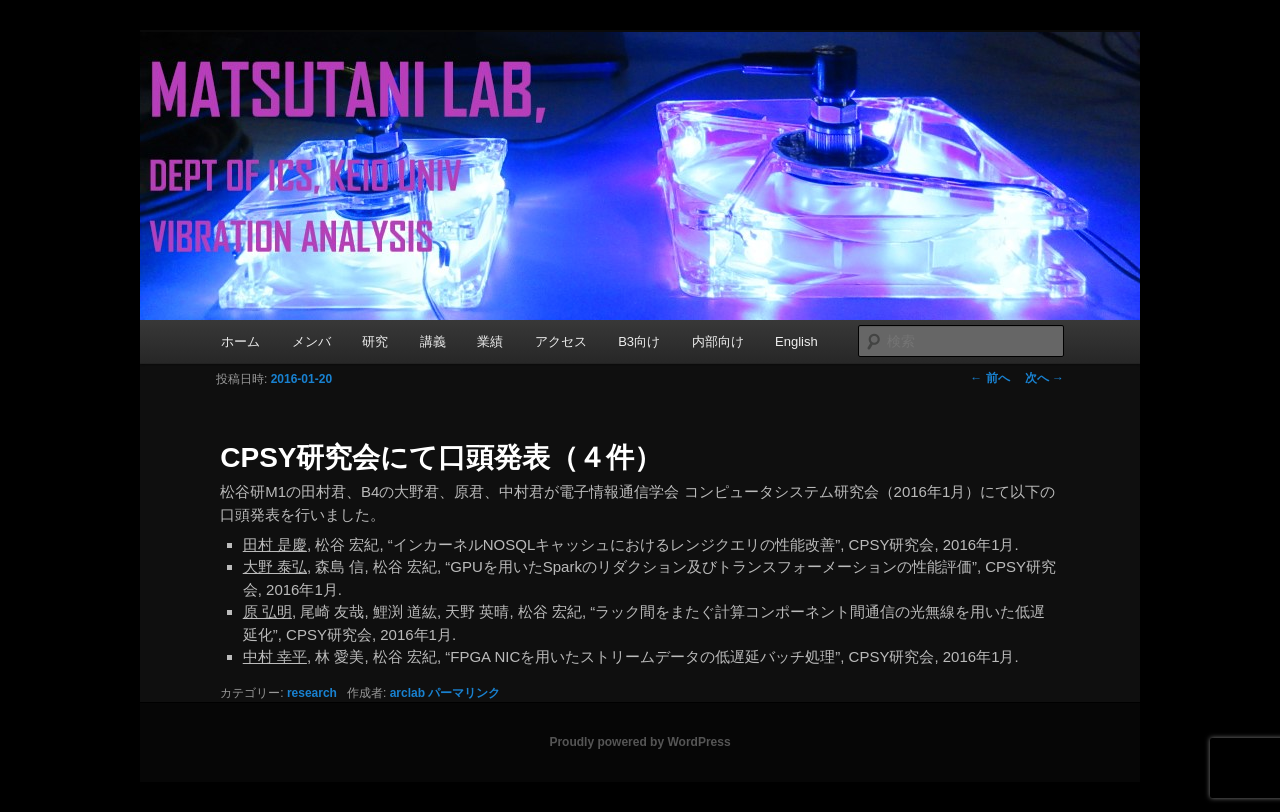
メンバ (311, 341)
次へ (1044, 378)
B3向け (639, 341)
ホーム (240, 341)
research (312, 693)
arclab (407, 693)
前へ (989, 378)
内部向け (718, 341)
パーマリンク (464, 693)
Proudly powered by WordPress (639, 742)
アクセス (561, 341)
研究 (375, 341)
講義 (433, 341)
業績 (490, 341)
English (796, 341)
